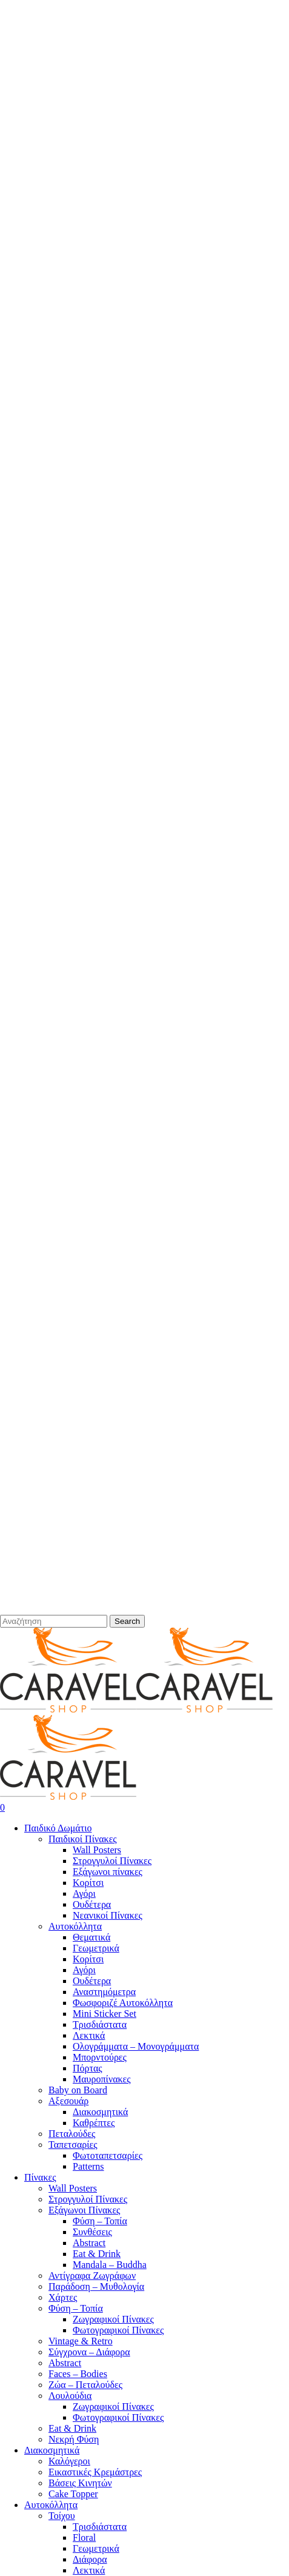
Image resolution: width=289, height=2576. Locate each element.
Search (127, 1621)
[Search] (53, 1621)
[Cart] (144, 1807)
